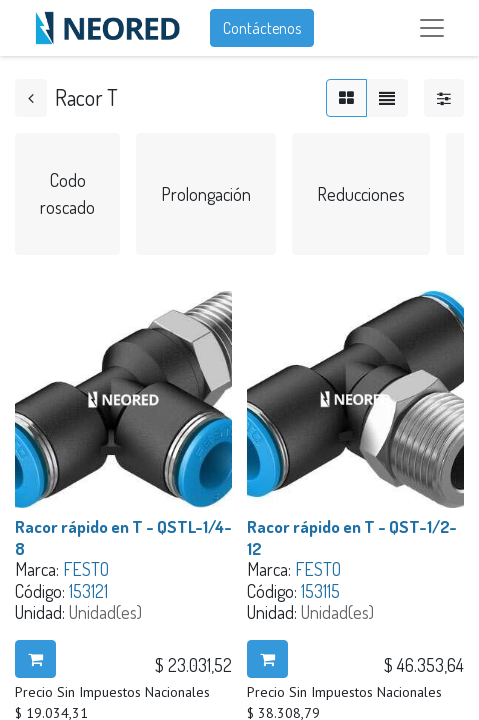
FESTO (86, 569)
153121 (88, 591)
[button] (35, 659)
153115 (320, 591)
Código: (42, 591)
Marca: (39, 569)
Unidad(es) (105, 612)
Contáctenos (262, 28)
